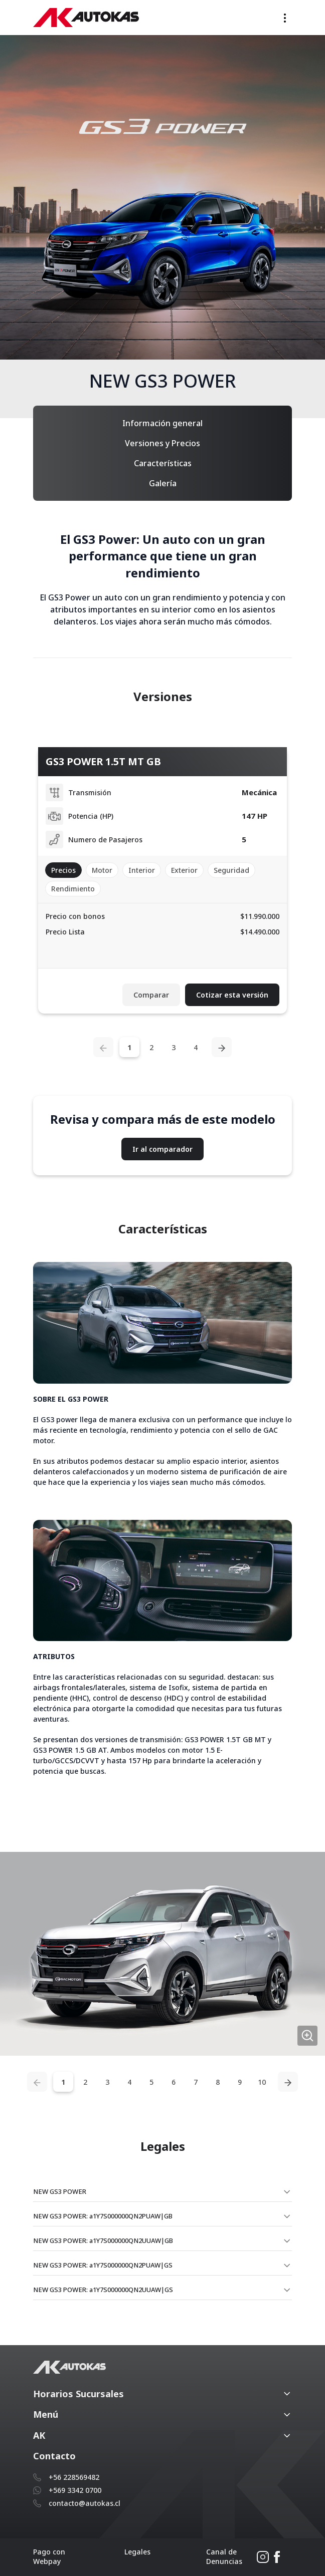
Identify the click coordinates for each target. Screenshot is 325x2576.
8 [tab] (218, 2082)
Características (163, 463)
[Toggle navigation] (285, 18)
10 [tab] (262, 2082)
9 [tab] (240, 2082)
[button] (162, 2394)
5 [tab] (151, 2082)
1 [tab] (129, 1047)
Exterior (184, 870)
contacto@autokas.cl (84, 2503)
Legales (137, 2551)
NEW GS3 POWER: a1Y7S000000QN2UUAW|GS (103, 2289)
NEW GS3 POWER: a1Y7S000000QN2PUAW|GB (103, 2215)
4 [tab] (196, 1047)
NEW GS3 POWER (59, 2191)
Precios (63, 870)
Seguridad (231, 870)
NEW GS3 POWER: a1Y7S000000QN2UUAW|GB (103, 2240)
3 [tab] (174, 1047)
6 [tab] (174, 2082)
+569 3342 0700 (75, 2490)
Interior (141, 870)
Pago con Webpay (49, 2556)
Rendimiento (73, 888)
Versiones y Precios (162, 443)
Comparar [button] (151, 995)
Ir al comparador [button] (162, 1149)
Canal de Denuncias (224, 2556)
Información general (162, 423)
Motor (102, 870)
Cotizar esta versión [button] (232, 995)
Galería (163, 483)
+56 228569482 (74, 2477)
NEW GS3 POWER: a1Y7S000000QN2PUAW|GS (103, 2265)
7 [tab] (196, 2082)
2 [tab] (151, 1047)
